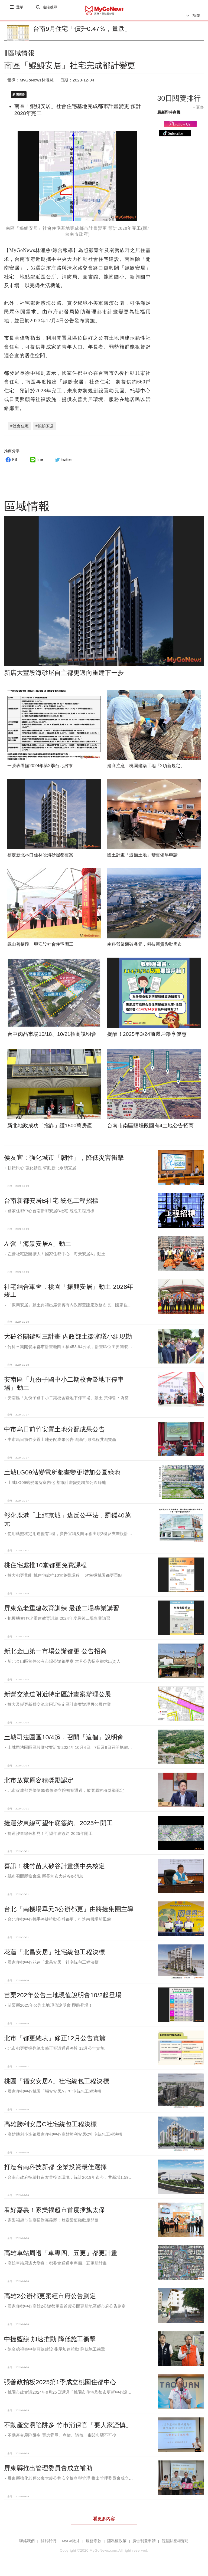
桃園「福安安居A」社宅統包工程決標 (56, 2083)
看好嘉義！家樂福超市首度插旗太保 (54, 2212)
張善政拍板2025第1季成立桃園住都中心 (60, 2384)
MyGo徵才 (71, 2544)
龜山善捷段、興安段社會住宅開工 (40, 946)
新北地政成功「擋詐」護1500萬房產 (49, 1128)
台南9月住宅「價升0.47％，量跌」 (82, 28)
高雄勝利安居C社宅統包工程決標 (50, 2126)
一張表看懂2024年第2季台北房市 (40, 768)
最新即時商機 (169, 117)
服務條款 (93, 2544)
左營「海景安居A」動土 (37, 1246)
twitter (62, 462)
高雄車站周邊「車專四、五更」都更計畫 (61, 2255)
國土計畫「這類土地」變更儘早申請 (142, 857)
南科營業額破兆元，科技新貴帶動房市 (144, 946)
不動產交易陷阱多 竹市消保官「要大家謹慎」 (68, 2427)
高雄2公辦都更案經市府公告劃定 (50, 2298)
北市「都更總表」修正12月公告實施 (55, 2040)
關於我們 (48, 2544)
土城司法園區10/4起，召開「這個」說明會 (63, 1739)
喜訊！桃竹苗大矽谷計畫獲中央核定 (54, 1868)
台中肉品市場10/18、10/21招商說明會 (51, 1036)
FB (10, 462)
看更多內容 (104, 2521)
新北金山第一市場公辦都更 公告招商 (55, 1653)
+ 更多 (198, 111)
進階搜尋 (50, 10)
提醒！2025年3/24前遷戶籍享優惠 (147, 1036)
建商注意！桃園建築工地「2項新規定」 (146, 768)
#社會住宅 (19, 428)
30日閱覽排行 (179, 102)
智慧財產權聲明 (175, 2544)
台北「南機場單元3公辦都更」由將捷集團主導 (69, 1911)
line (36, 462)
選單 (20, 10)
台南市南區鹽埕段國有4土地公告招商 (150, 1128)
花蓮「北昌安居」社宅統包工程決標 (54, 1954)
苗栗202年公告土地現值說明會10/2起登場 (63, 1997)
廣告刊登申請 (144, 2544)
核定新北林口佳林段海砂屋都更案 (40, 857)
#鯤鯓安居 (44, 428)
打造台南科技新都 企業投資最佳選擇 (55, 2169)
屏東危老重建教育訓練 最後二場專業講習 (61, 1610)
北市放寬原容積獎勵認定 (38, 1782)
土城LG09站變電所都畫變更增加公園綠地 (62, 1474)
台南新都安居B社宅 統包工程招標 (51, 1203)
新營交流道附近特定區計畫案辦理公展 (57, 1696)
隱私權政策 (116, 2544)
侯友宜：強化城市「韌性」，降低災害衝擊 (64, 1160)
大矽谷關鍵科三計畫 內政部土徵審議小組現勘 (68, 1338)
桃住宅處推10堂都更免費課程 (45, 1567)
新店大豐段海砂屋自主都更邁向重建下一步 (64, 675)
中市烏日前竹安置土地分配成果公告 (54, 1431)
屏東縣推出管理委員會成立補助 (48, 2470)
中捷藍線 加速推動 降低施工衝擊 (50, 2341)
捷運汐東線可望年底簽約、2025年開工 (58, 1825)
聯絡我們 (27, 2544)
